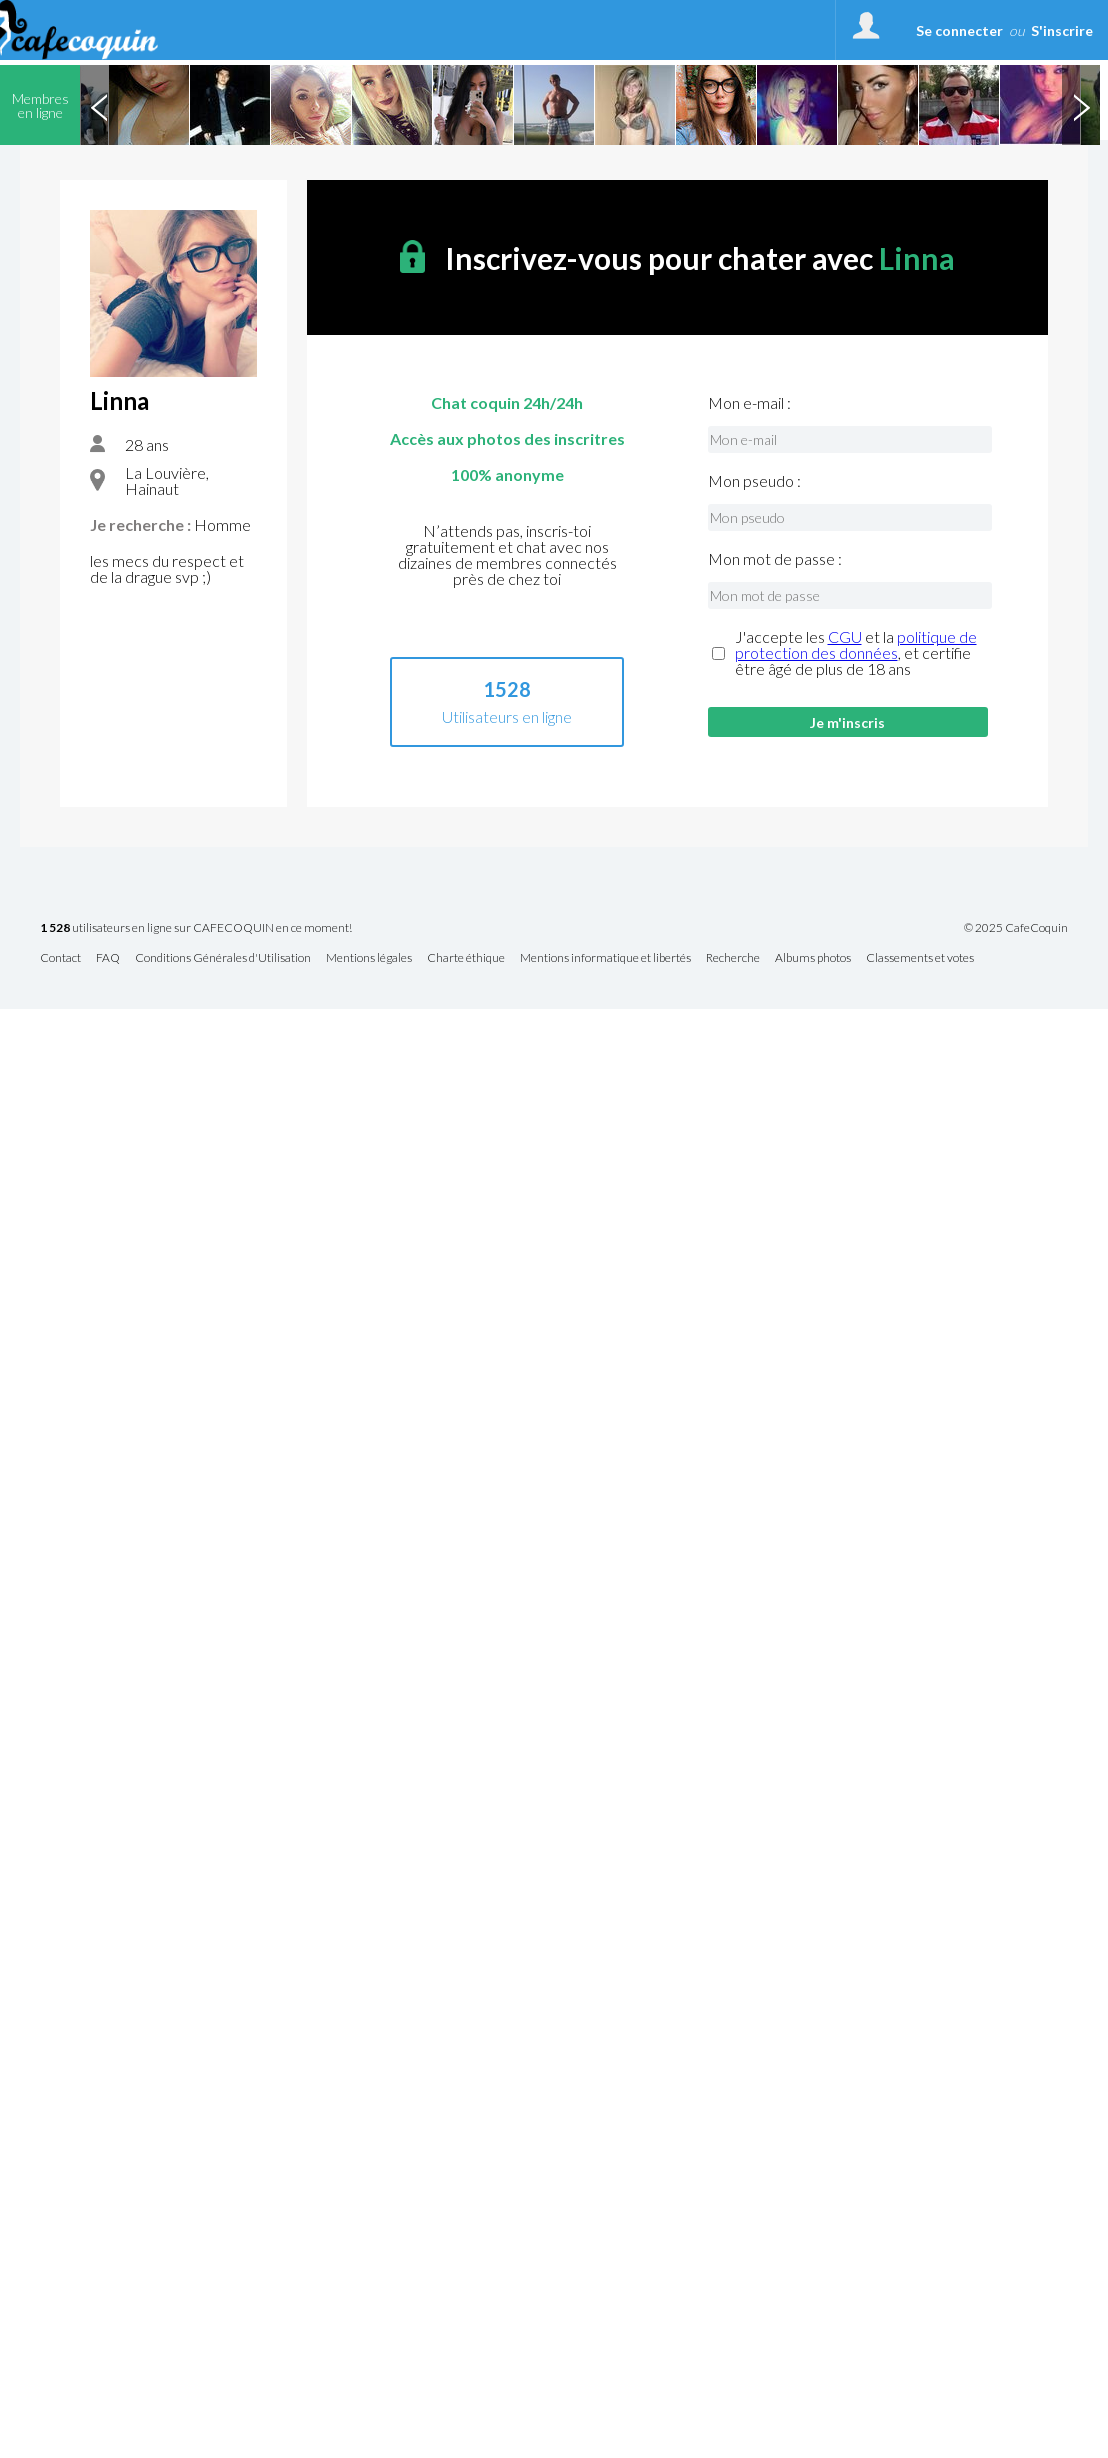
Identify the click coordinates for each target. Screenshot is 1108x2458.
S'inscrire (1062, 30)
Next (1081, 105)
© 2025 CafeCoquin (1016, 928)
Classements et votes (920, 958)
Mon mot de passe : (775, 559)
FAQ (108, 958)
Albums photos (813, 958)
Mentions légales (369, 958)
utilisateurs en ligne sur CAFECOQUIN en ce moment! (196, 928)
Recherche (733, 958)
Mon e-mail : (749, 403)
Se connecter (959, 30)
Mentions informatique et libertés (605, 958)
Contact (60, 958)
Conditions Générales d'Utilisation (223, 958)
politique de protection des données (856, 644)
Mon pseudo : (754, 481)
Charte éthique (466, 958)
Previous (99, 105)
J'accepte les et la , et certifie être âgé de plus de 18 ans (856, 653)
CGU (845, 636)
